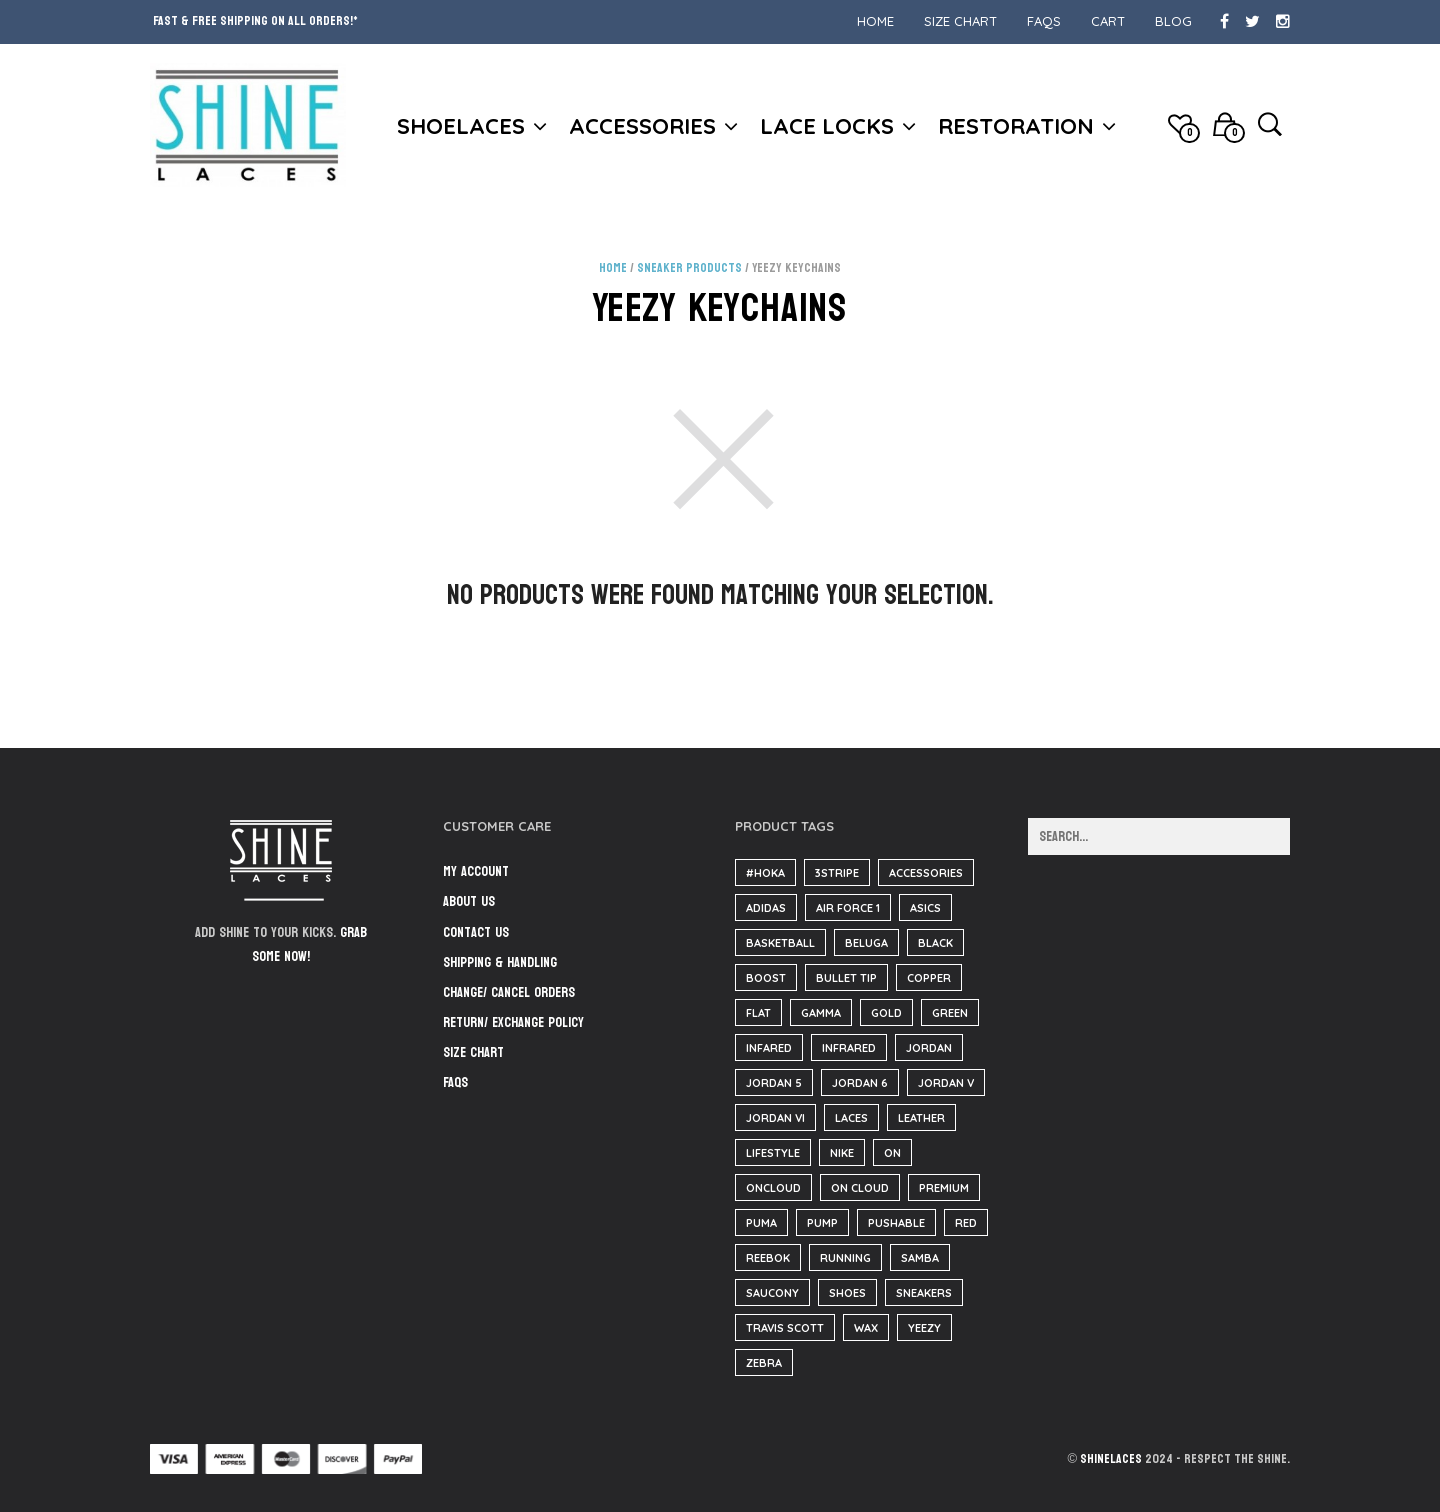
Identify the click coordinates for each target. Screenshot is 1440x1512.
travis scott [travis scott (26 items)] (785, 1328)
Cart (1108, 21)
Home (875, 21)
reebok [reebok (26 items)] (768, 1258)
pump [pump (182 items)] (822, 1223)
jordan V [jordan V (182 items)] (946, 1083)
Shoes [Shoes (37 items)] (847, 1293)
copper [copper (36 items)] (929, 978)
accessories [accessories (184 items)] (926, 873)
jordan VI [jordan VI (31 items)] (775, 1118)
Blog (1173, 21)
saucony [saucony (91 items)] (772, 1293)
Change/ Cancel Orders (509, 992)
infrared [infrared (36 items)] (849, 1048)
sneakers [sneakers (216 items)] (924, 1293)
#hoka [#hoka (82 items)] (765, 873)
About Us (469, 901)
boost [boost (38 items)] (766, 978)
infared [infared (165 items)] (769, 1048)
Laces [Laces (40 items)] (851, 1118)
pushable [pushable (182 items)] (896, 1223)
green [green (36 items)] (950, 1013)
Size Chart (960, 21)
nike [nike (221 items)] (842, 1153)
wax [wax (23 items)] (866, 1328)
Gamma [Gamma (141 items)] (821, 1013)
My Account (476, 871)
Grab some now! (309, 945)
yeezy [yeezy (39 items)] (924, 1328)
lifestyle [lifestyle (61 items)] (773, 1153)
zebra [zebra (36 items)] (764, 1363)
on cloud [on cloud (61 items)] (860, 1188)
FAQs (1044, 21)
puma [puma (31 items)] (761, 1223)
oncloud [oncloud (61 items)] (773, 1188)
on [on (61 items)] (892, 1153)
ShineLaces (1111, 1459)
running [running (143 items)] (845, 1258)
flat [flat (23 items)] (758, 1013)
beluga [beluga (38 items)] (866, 943)
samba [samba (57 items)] (920, 1258)
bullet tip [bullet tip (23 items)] (846, 978)
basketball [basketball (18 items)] (780, 943)
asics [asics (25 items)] (925, 908)
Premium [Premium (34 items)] (944, 1188)
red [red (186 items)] (966, 1223)
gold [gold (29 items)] (886, 1013)
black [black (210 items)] (935, 943)
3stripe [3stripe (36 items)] (837, 873)
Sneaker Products (689, 268)
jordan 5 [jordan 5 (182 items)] (774, 1083)
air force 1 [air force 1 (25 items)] (848, 908)
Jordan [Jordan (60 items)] (929, 1048)
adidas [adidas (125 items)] (766, 908)
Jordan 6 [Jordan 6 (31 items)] (860, 1083)
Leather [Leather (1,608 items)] (921, 1118)
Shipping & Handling (500, 962)
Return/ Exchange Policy (513, 1022)
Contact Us (476, 932)
